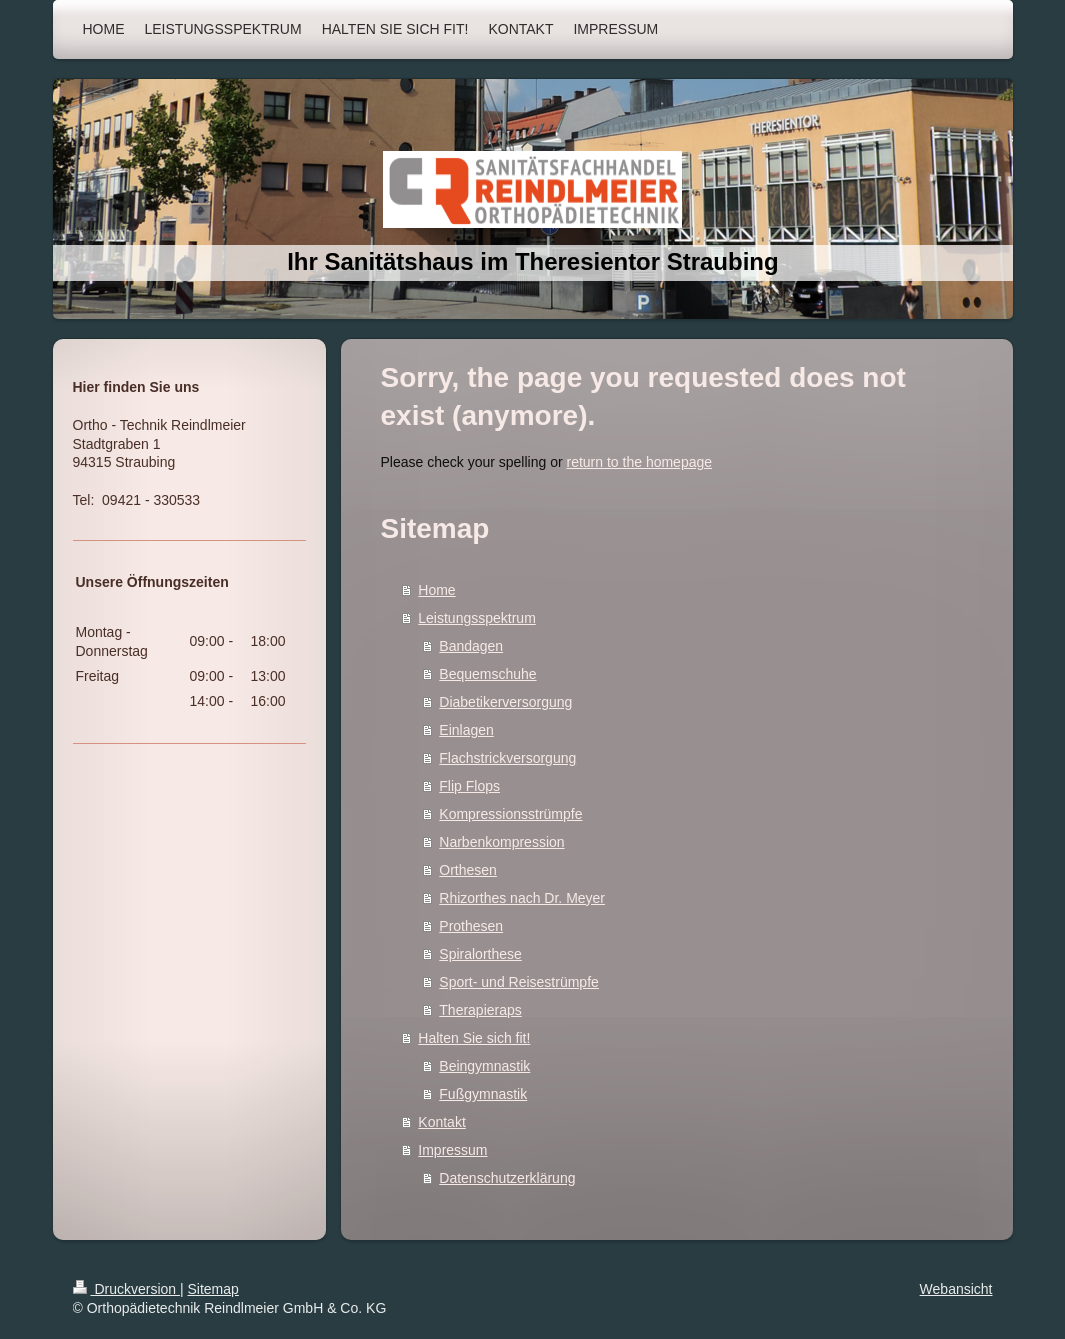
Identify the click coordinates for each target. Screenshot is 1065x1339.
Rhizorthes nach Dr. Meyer (522, 898)
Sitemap (213, 1289)
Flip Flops (469, 786)
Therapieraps (480, 1010)
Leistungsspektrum (477, 618)
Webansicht (956, 1289)
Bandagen (471, 646)
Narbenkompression (501, 842)
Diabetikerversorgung (505, 702)
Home (436, 590)
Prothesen (471, 926)
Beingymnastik (484, 1066)
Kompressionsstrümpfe (510, 814)
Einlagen (466, 730)
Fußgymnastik (483, 1094)
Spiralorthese (480, 954)
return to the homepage (640, 462)
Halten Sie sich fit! (474, 1038)
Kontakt (441, 1122)
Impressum (452, 1150)
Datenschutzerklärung (507, 1178)
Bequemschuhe (487, 674)
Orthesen (468, 870)
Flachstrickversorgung (507, 758)
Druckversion (126, 1289)
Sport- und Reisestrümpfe (519, 982)
